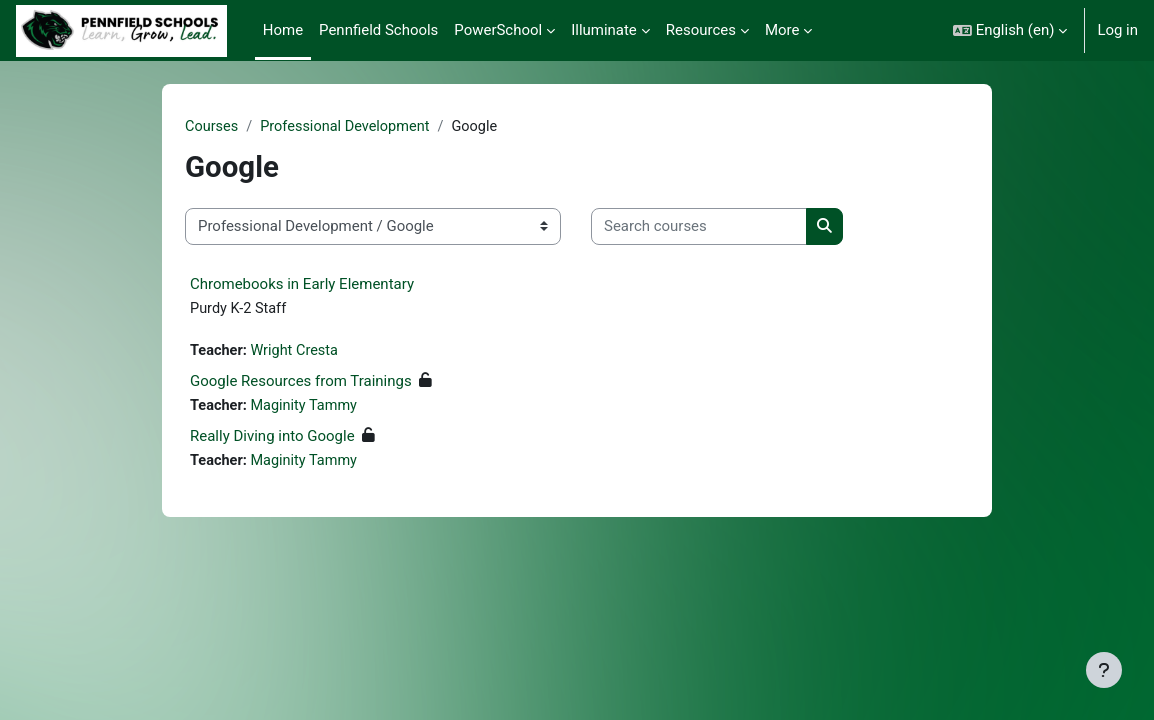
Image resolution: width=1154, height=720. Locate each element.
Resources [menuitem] (701, 30)
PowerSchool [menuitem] (498, 30)
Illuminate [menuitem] (604, 30)
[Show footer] (1104, 670)
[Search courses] (699, 227)
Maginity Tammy (307, 408)
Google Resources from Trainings (301, 383)
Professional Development (349, 127)
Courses (212, 127)
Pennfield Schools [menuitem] (378, 30)
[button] (1010, 30)
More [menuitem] (782, 30)
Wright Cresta (297, 353)
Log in (1117, 30)
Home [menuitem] (283, 30)
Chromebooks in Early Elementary (302, 284)
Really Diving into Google (272, 439)
